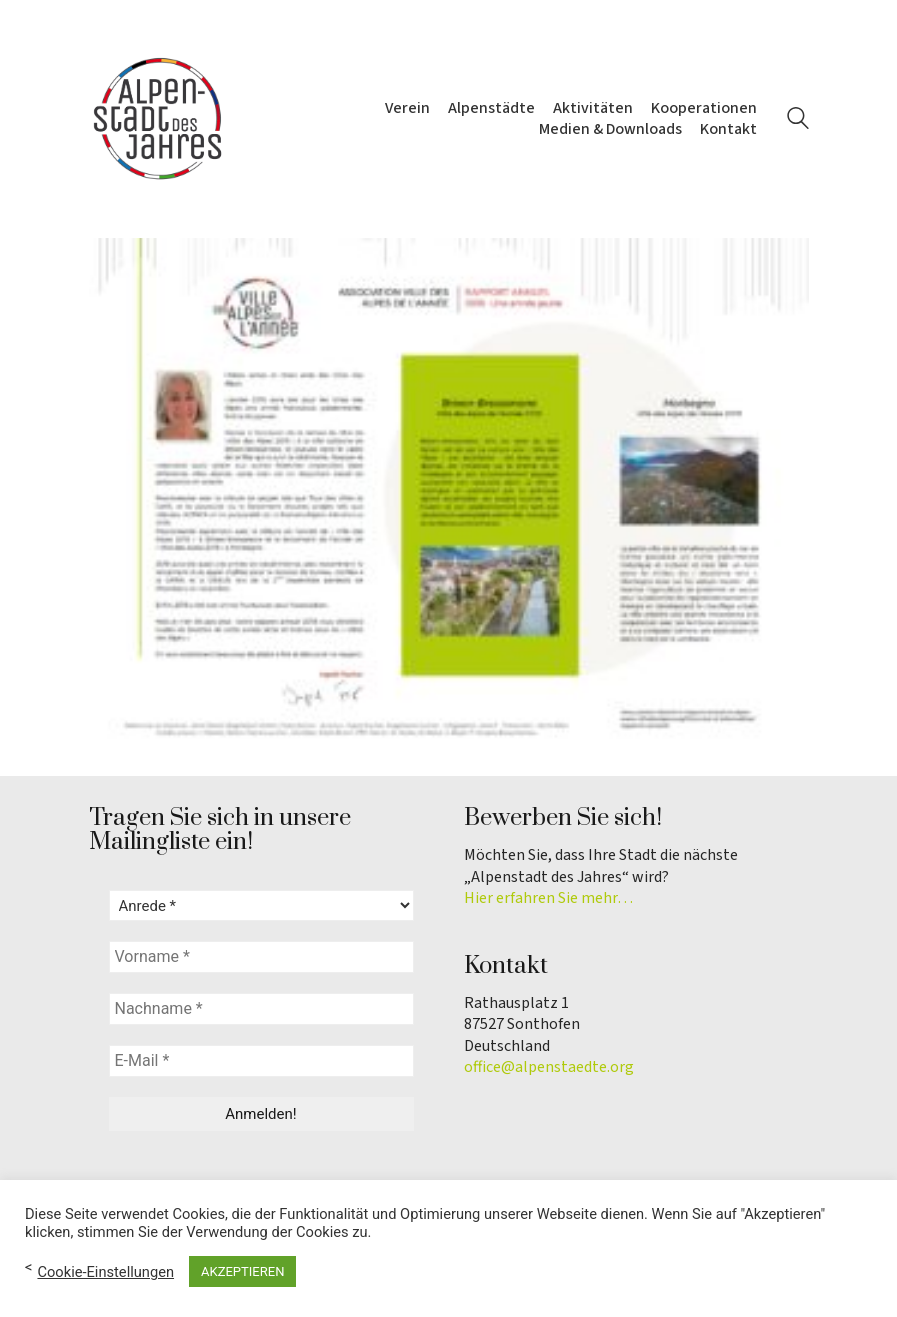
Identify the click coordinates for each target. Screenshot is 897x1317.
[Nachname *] (261, 1009)
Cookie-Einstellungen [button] (105, 1272)
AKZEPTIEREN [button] (242, 1271)
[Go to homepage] (159, 119)
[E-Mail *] (261, 1061)
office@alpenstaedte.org (549, 1067)
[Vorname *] (261, 957)
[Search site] (798, 121)
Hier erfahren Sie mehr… (548, 898)
